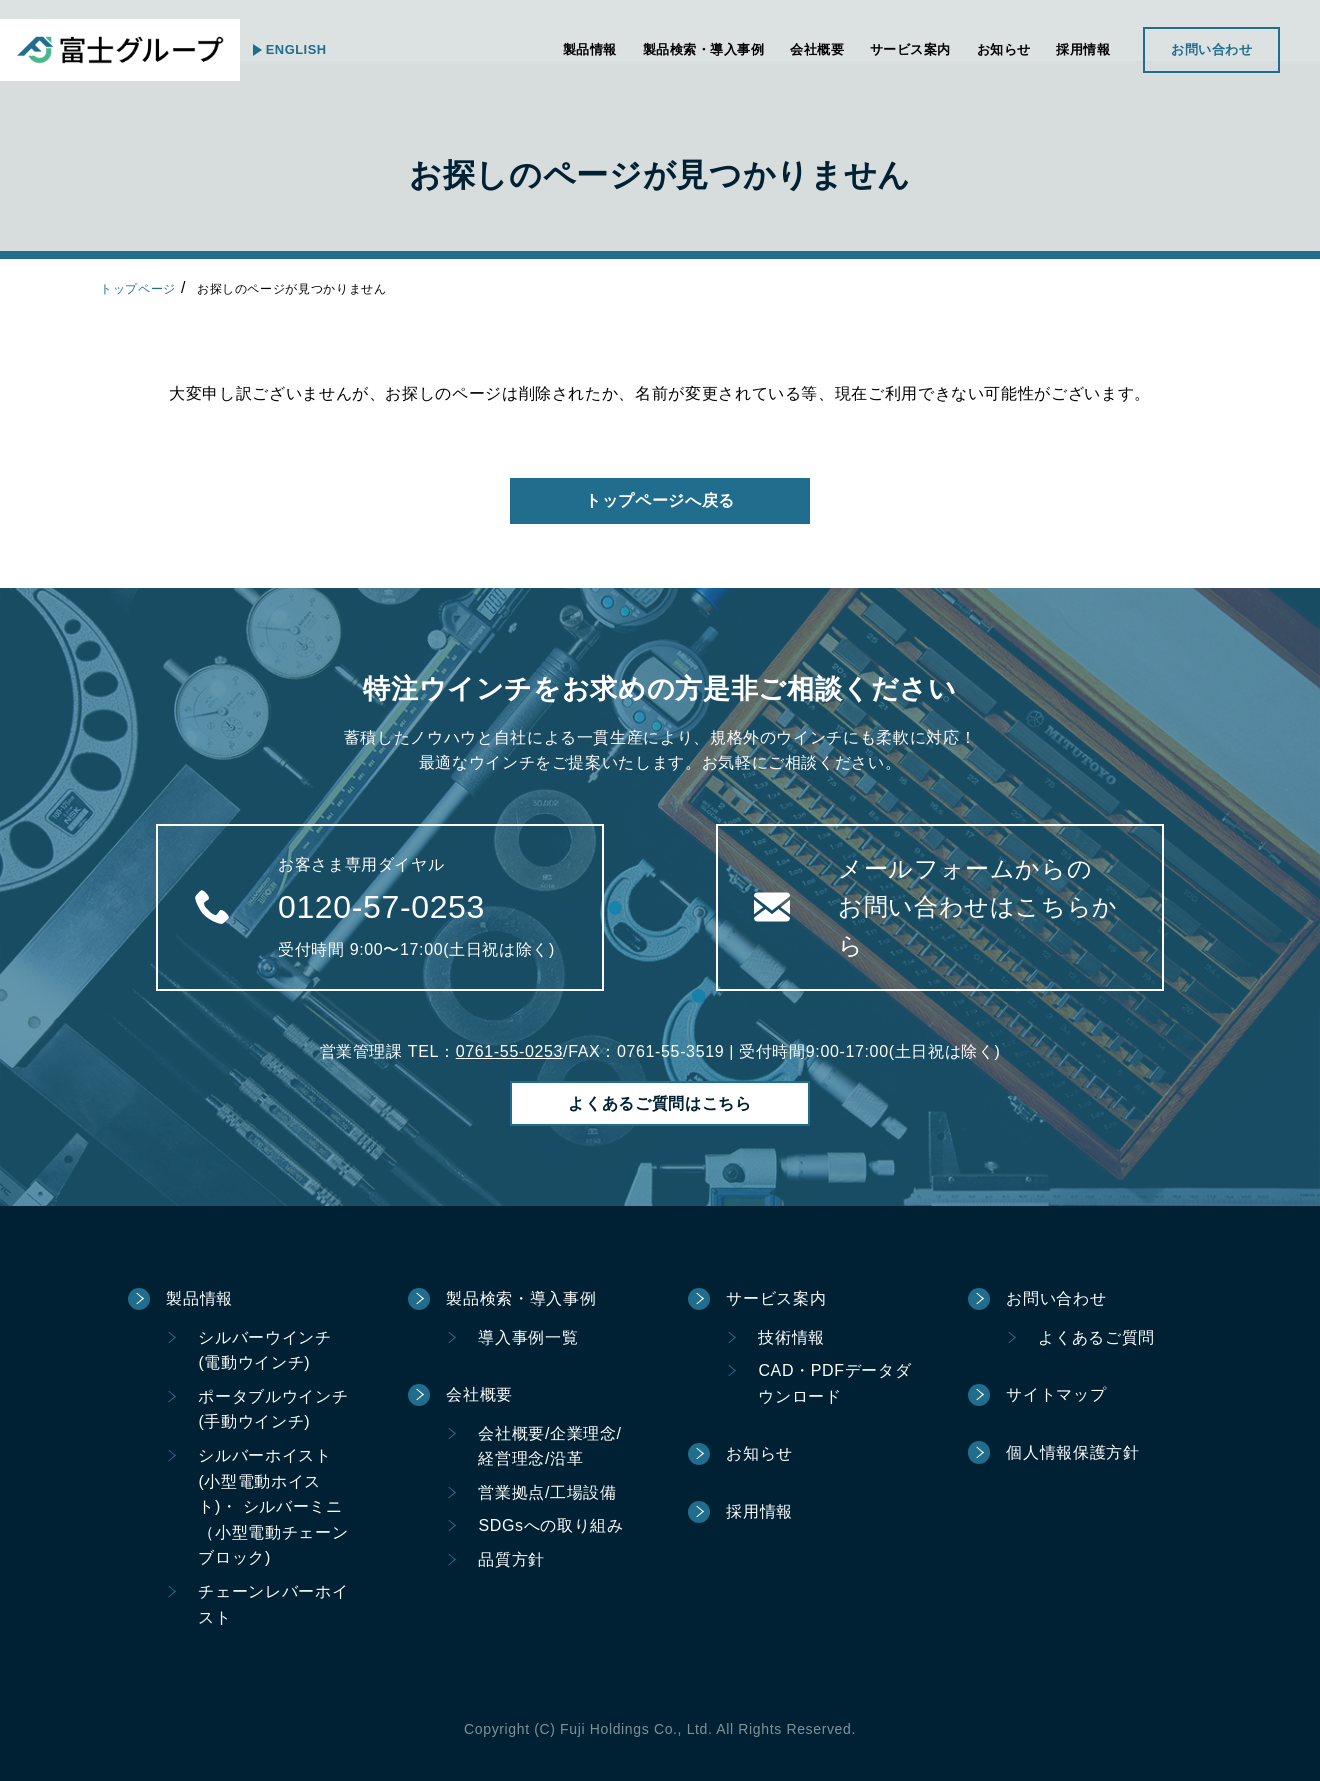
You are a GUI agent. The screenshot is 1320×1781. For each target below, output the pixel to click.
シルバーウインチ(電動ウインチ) (264, 1350)
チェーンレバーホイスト (273, 1604)
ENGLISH (310, 49)
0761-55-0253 (509, 1051)
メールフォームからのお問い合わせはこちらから (978, 907)
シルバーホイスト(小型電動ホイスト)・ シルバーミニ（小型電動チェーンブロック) (273, 1506)
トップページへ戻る (660, 500)
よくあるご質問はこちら (659, 1103)
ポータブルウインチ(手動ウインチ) (273, 1409)
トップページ (138, 289)
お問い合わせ (1196, 49)
